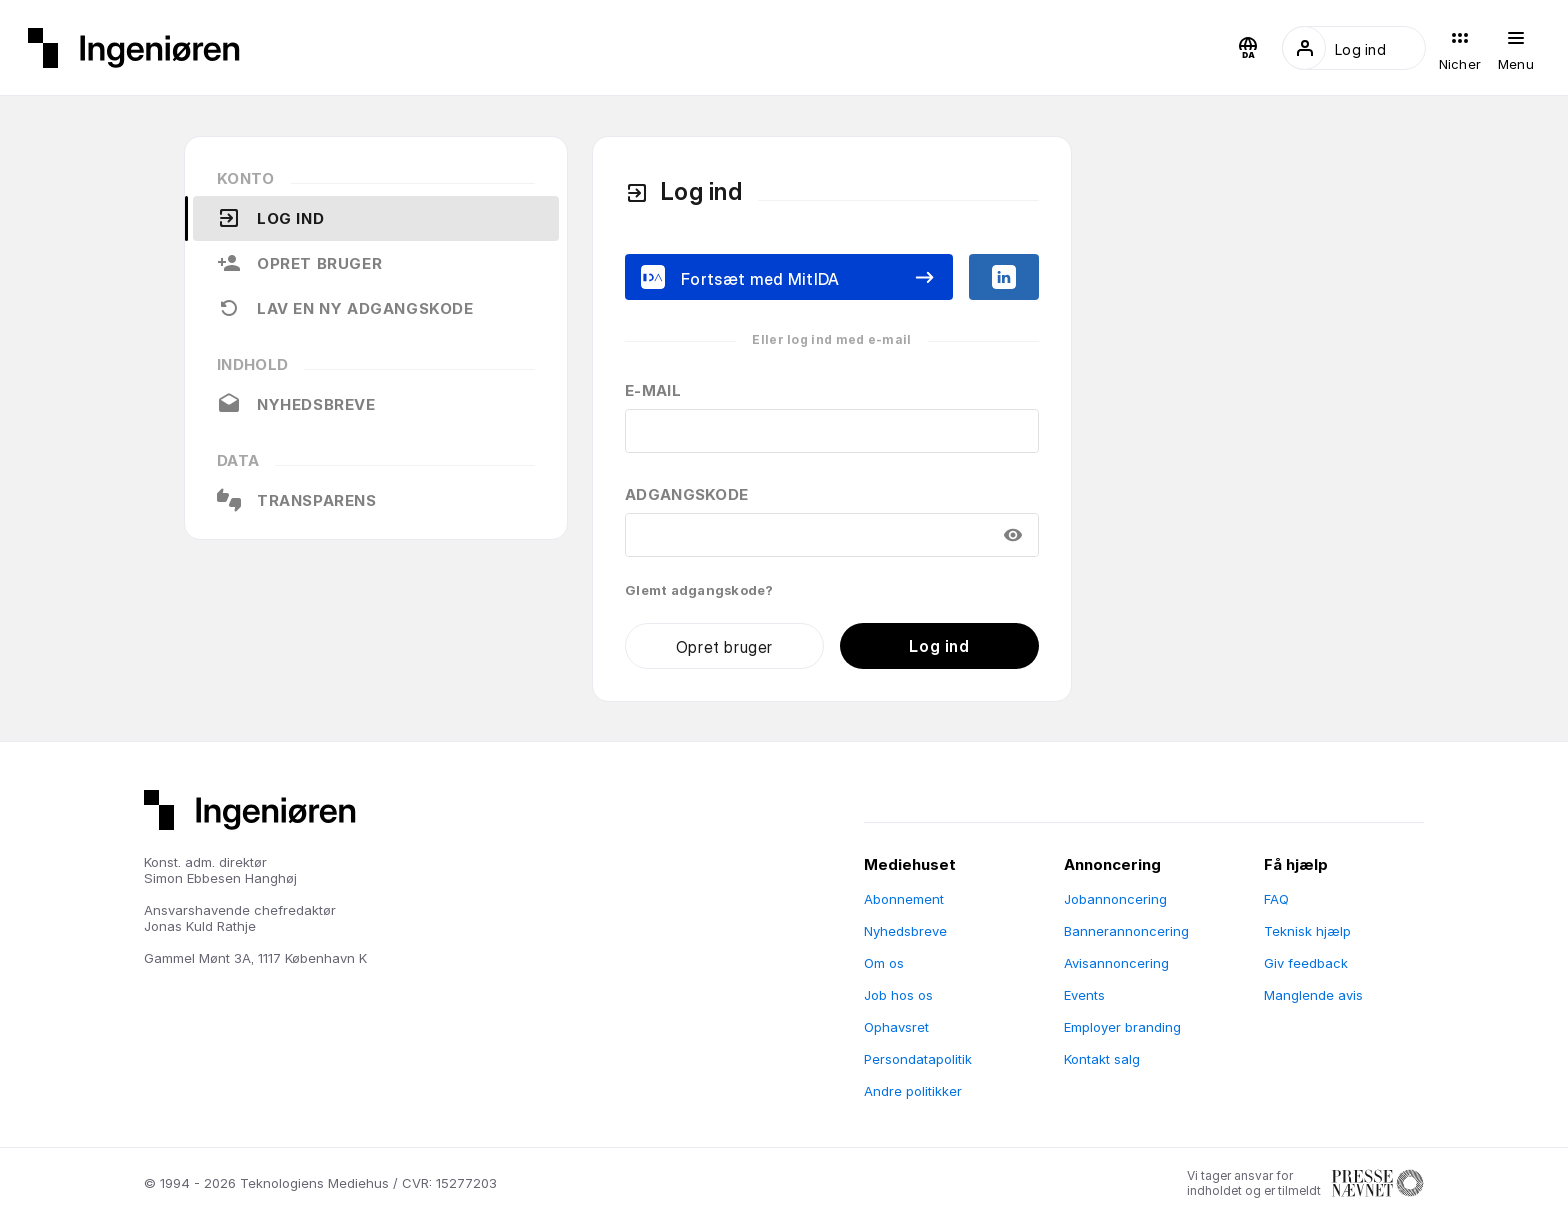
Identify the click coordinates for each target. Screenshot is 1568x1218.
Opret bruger (299, 263)
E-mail (653, 390)
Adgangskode (686, 494)
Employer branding (1122, 1027)
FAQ (1276, 899)
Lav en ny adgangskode (345, 308)
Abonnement (904, 899)
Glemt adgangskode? (699, 590)
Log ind (270, 218)
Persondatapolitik (918, 1059)
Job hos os (898, 995)
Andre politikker (913, 1091)
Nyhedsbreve (296, 404)
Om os (884, 963)
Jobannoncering (1115, 899)
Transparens (297, 500)
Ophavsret (896, 1027)
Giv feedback (1306, 963)
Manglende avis (1313, 995)
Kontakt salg (1102, 1059)
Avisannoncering (1116, 963)
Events (1084, 995)
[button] (1248, 48)
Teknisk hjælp (1307, 931)
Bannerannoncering (1126, 931)
